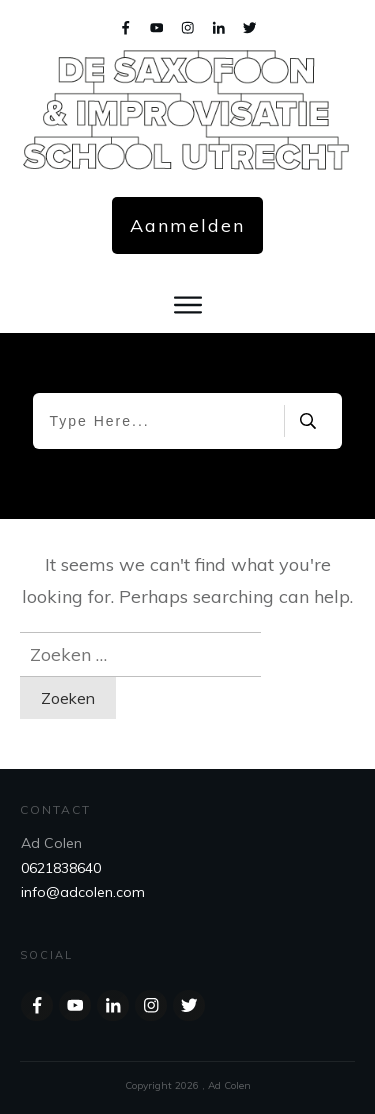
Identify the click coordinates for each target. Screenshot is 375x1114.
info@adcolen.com (83, 892)
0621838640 (61, 868)
